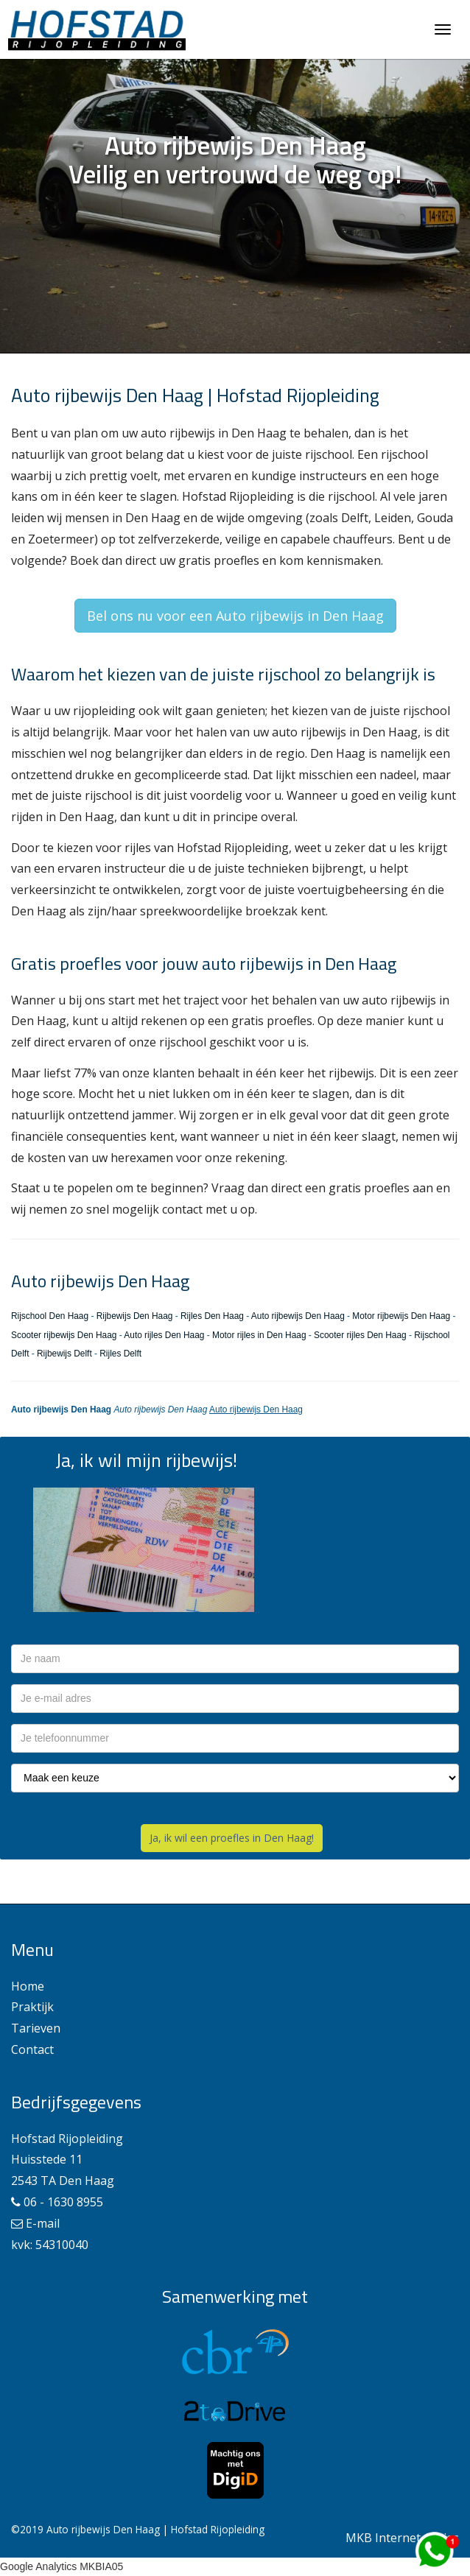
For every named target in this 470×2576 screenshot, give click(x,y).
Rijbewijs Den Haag (135, 1316)
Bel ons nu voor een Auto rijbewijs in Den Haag (235, 615)
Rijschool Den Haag (49, 1316)
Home (27, 1986)
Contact (32, 2049)
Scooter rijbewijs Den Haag (63, 1335)
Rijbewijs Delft (64, 1353)
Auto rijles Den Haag (164, 1335)
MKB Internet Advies (402, 2538)
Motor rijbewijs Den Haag (401, 1316)
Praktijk (32, 2007)
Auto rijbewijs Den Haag (298, 1316)
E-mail (43, 2223)
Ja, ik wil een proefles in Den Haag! (232, 1838)
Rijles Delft (120, 1353)
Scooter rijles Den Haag (360, 1335)
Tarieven (35, 2028)
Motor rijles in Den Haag (259, 1335)
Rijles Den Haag (212, 1316)
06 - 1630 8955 (63, 2202)
